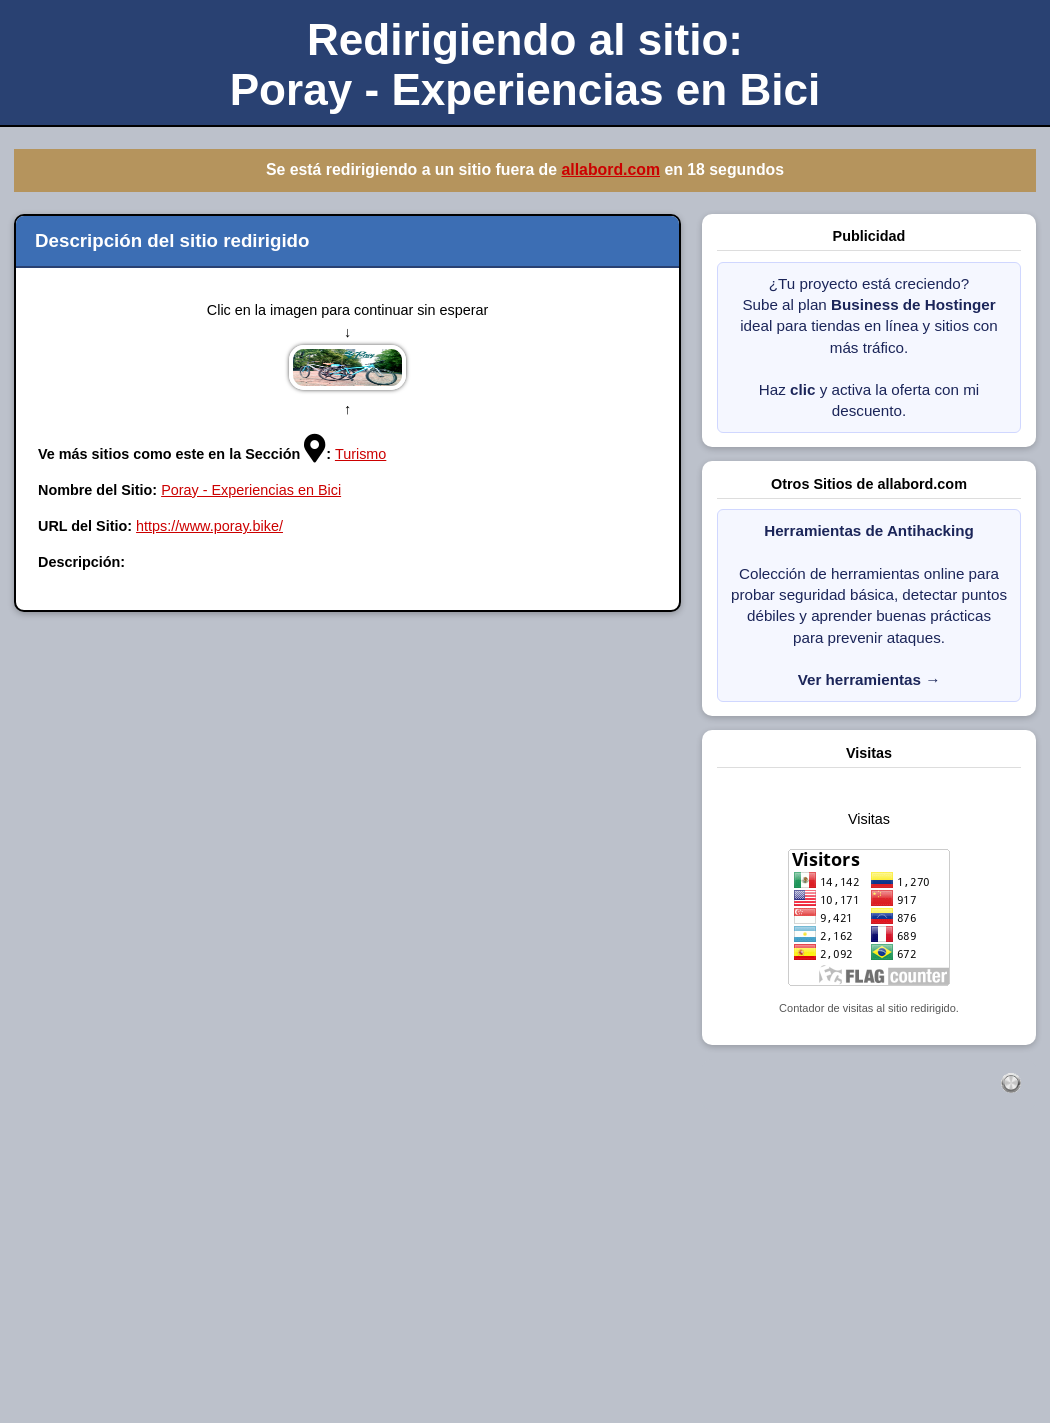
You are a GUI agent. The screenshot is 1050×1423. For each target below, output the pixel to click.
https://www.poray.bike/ (209, 526)
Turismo (360, 454)
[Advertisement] (525, 1280)
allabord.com (610, 169)
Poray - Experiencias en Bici (251, 490)
